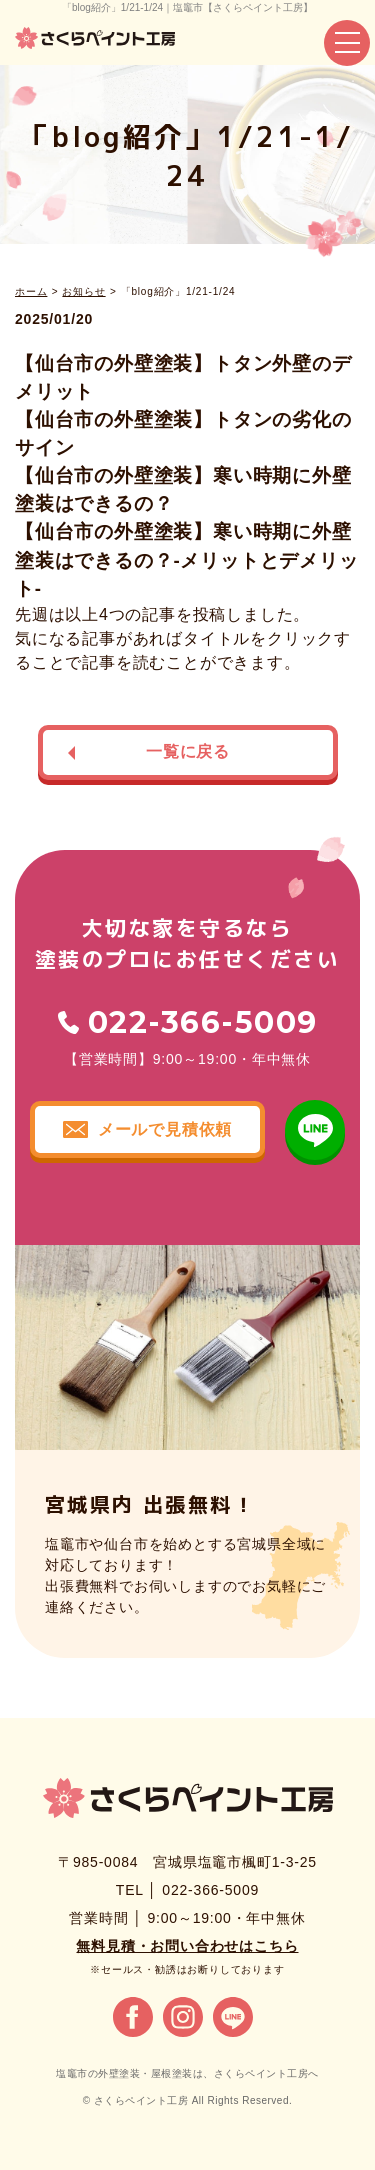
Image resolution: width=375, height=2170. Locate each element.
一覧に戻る (188, 751)
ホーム (31, 291)
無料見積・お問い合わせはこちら (187, 1946)
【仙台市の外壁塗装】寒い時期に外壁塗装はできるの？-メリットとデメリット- (187, 559)
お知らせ (83, 291)
